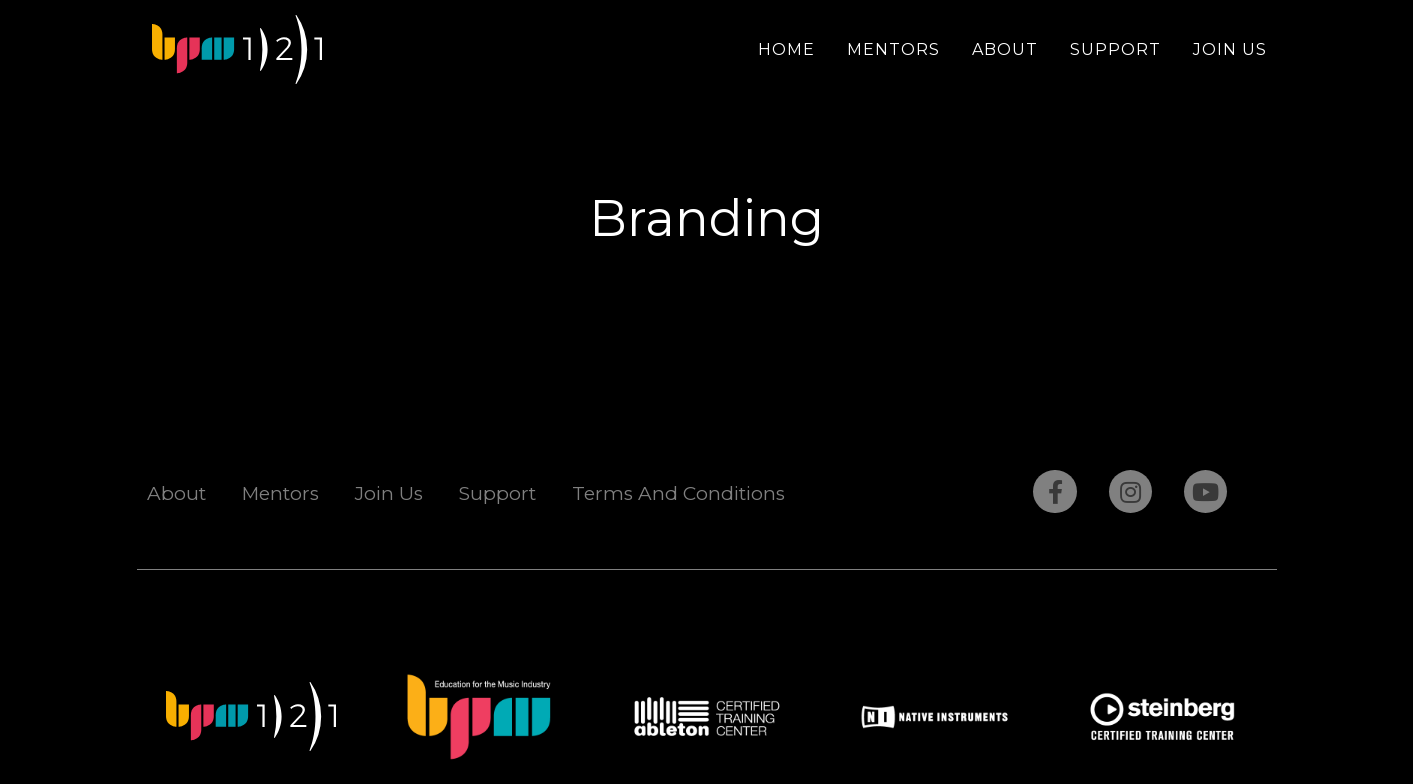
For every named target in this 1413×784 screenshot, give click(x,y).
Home (786, 49)
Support (1115, 49)
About (1005, 49)
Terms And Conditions (678, 493)
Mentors (893, 49)
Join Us (1230, 49)
